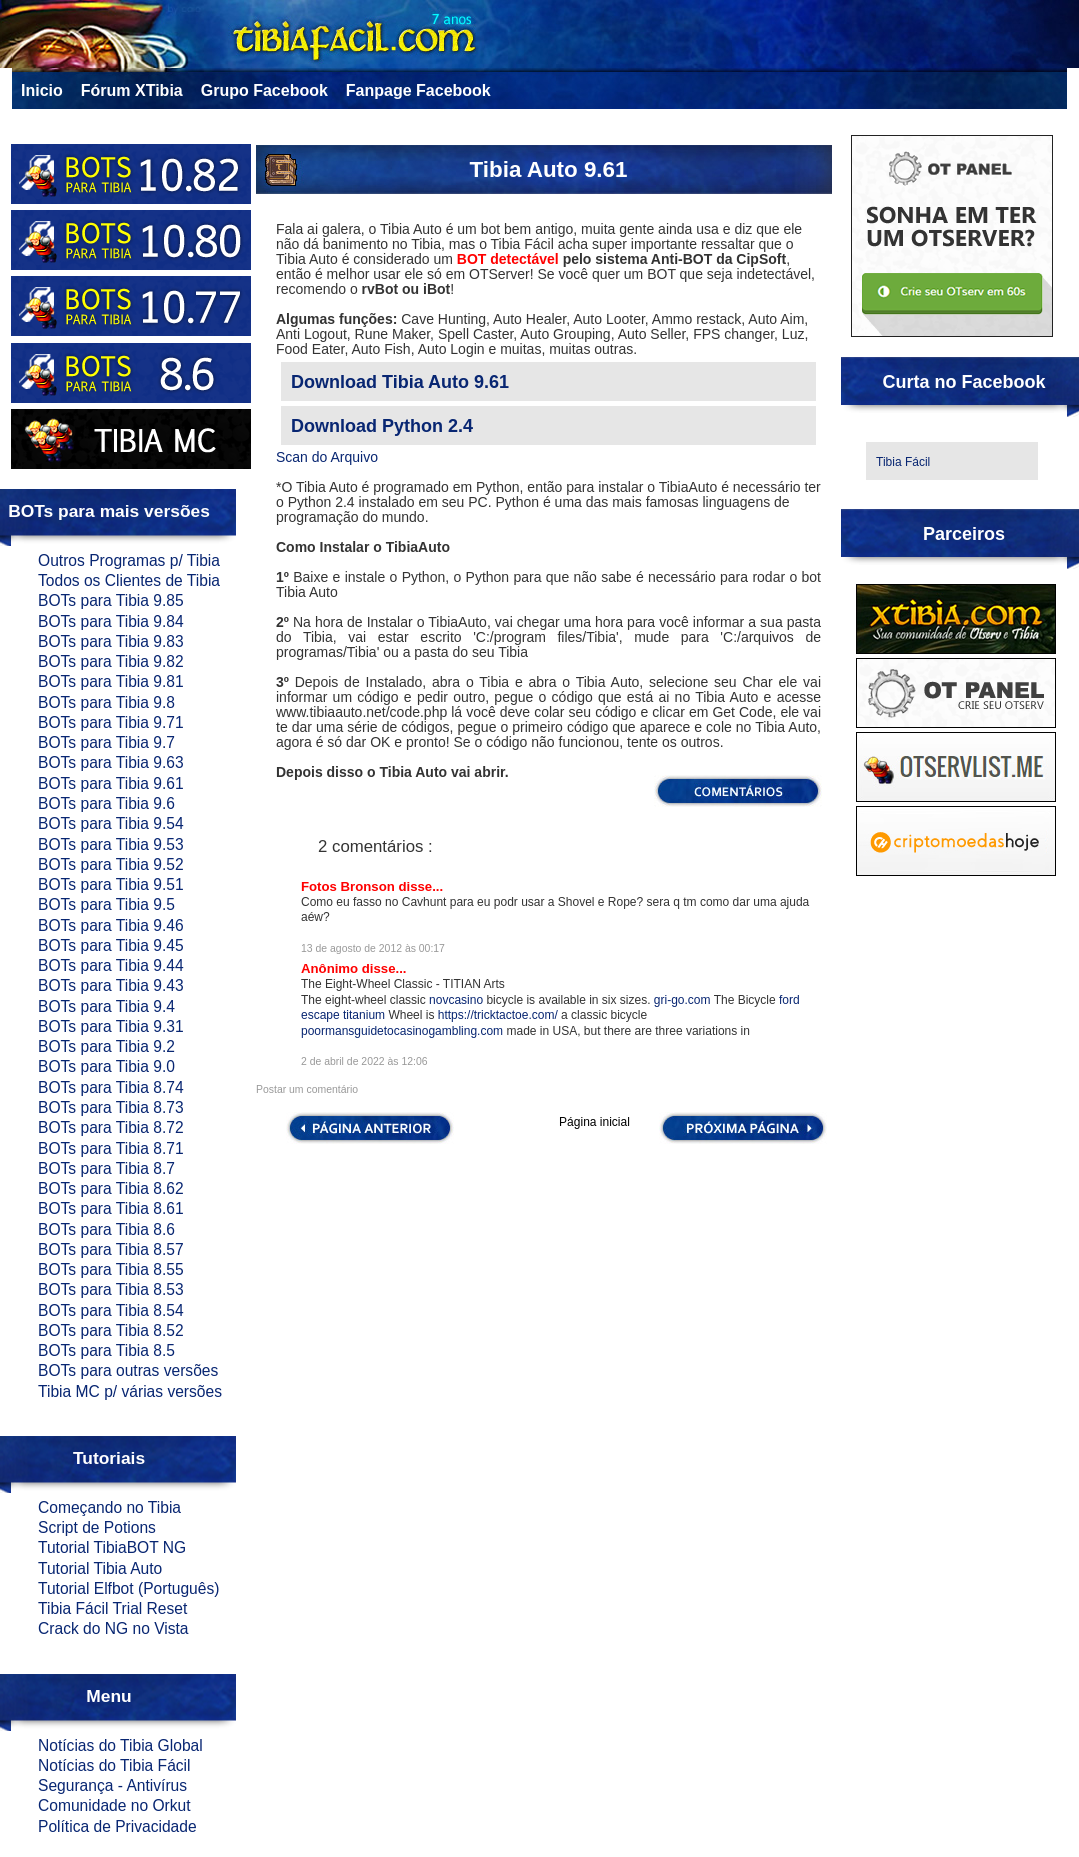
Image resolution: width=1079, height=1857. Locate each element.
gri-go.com (682, 1000)
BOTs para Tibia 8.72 (111, 1127)
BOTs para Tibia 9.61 (111, 783)
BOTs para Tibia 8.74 (111, 1087)
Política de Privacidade (117, 1826)
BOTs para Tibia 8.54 (111, 1310)
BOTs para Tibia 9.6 (106, 803)
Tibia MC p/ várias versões (130, 1391)
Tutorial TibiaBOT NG (112, 1547)
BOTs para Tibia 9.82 (111, 661)
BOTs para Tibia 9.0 (106, 1066)
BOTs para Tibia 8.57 (111, 1249)
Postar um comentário (307, 1089)
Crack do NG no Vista (113, 1628)
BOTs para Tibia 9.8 (106, 702)
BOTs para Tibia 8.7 (106, 1168)
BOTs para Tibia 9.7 (106, 742)
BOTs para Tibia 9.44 (111, 965)
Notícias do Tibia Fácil (114, 1765)
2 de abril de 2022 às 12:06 (364, 1061)
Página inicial (594, 1122)
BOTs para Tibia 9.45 (111, 945)
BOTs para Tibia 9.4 (106, 1006)
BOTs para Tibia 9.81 (111, 681)
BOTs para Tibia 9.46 (111, 925)
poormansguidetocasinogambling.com (402, 1031)
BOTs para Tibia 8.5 (106, 1350)
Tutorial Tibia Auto (100, 1568)
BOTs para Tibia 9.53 (111, 844)
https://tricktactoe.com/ (498, 1015)
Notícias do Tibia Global (120, 1745)
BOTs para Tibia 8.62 (111, 1188)
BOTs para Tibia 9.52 (111, 864)
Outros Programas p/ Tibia (129, 560)
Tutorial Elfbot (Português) (128, 1588)
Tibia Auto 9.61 (548, 169)
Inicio (42, 90)
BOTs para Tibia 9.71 (111, 722)
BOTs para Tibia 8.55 (111, 1269)
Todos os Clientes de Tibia (129, 580)
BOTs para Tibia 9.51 (111, 884)
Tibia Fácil (903, 462)
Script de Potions (97, 1527)
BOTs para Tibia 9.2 (106, 1046)
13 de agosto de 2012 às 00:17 (373, 948)
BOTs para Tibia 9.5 (106, 904)
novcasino (456, 1000)
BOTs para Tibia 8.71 (111, 1148)
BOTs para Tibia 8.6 (106, 1229)
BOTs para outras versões (128, 1370)
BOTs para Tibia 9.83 (111, 641)
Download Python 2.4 (382, 426)
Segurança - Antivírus (112, 1785)
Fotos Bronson (349, 886)
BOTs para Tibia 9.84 (111, 621)
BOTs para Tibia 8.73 (111, 1107)
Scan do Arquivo (327, 457)
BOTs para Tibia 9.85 (111, 600)
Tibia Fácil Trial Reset (112, 1608)
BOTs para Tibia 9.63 (111, 762)
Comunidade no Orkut (114, 1805)
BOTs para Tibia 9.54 (111, 823)
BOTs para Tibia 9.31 (111, 1026)
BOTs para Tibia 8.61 (111, 1208)
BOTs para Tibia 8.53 (111, 1289)
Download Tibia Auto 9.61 (400, 382)
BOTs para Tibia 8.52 (111, 1330)
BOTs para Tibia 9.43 (111, 985)
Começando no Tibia (109, 1507)
